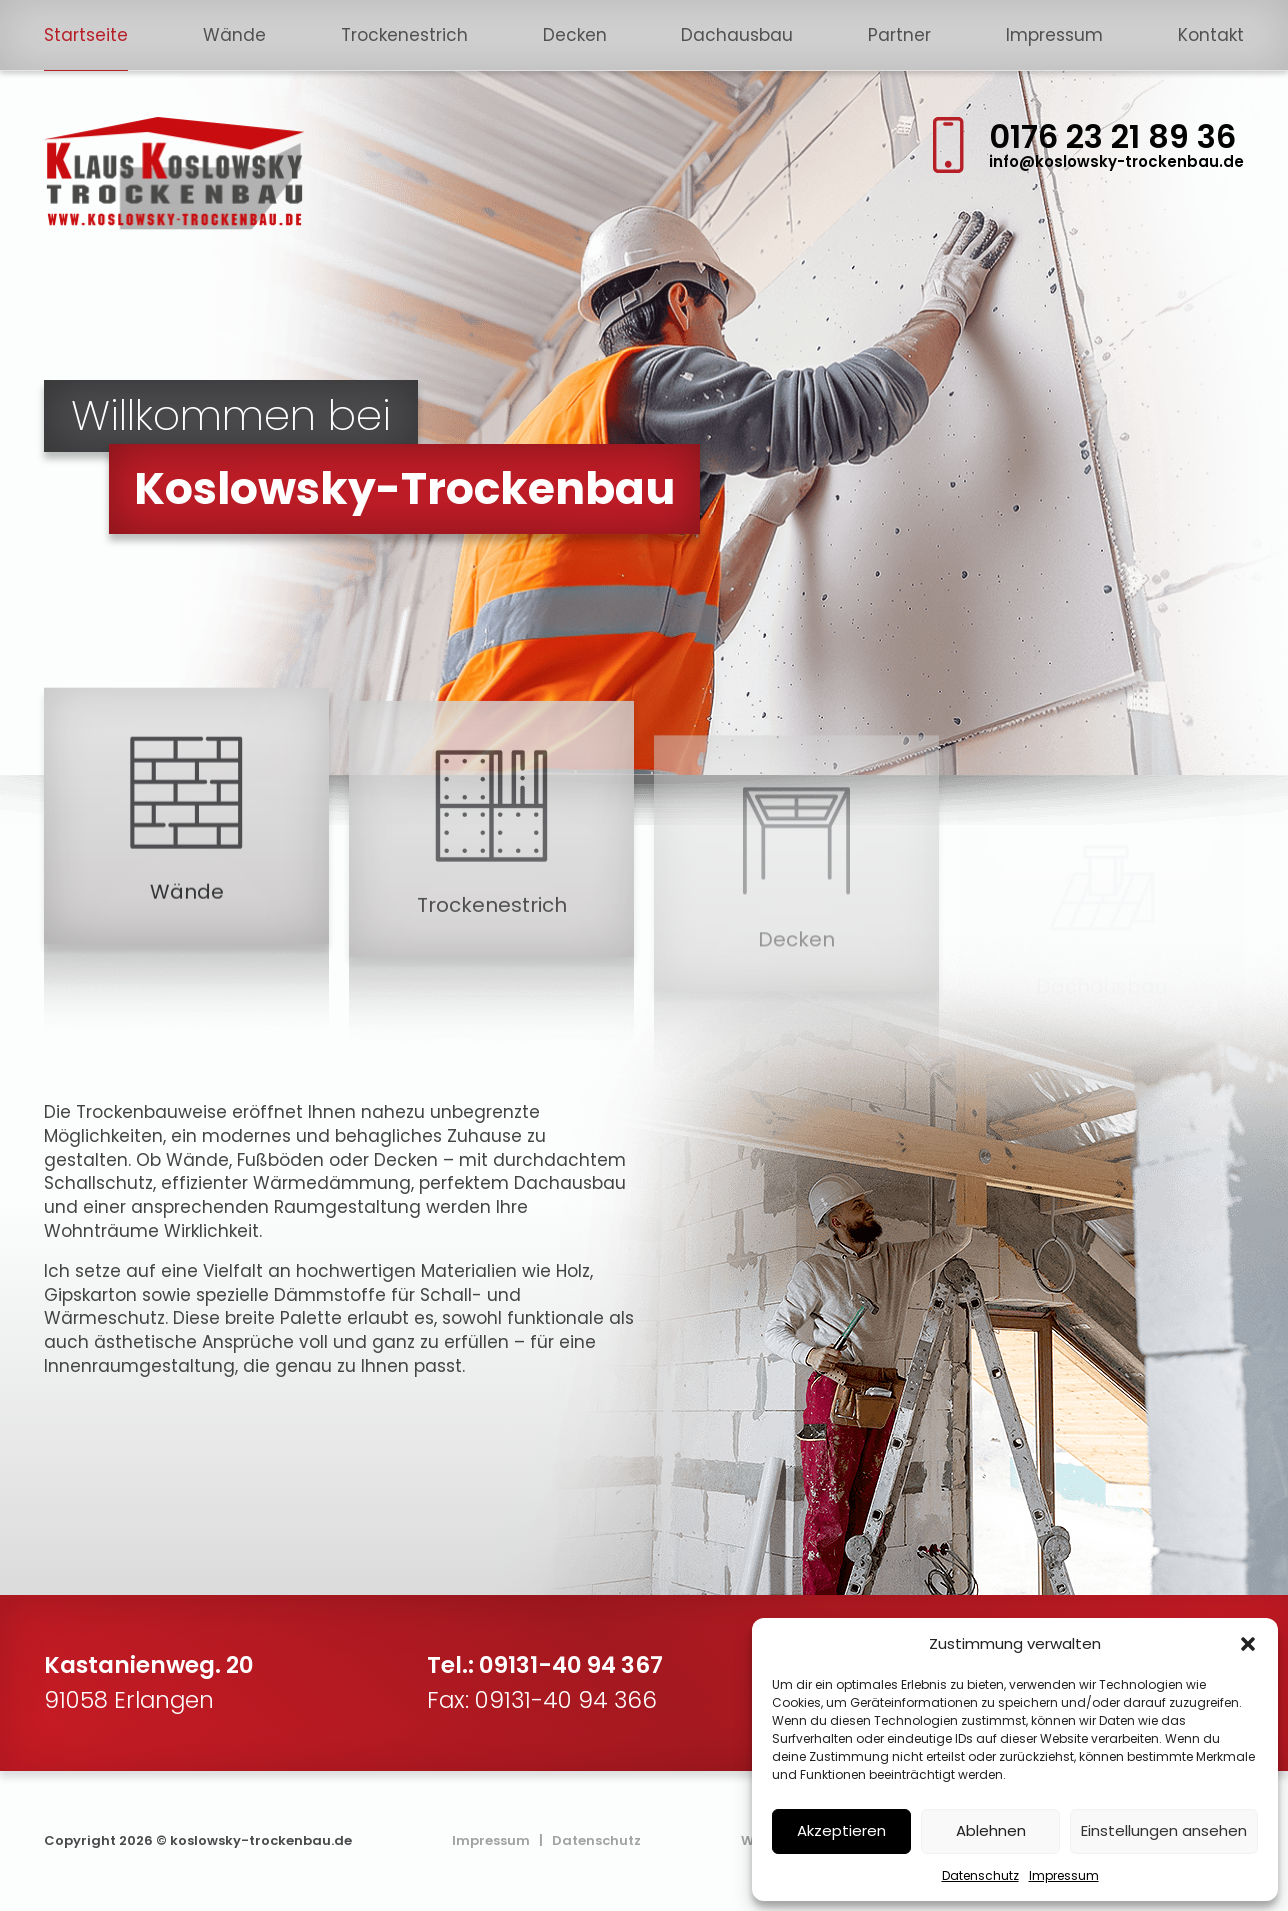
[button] (1248, 1644)
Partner (899, 35)
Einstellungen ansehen (1164, 1830)
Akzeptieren (841, 1830)
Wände (234, 35)
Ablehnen (991, 1830)
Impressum (1064, 1875)
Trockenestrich (404, 35)
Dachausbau (737, 35)
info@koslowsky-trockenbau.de (1116, 161)
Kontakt (1211, 35)
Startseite (86, 35)
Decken (575, 35)
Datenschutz (980, 1875)
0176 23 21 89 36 (1112, 136)
